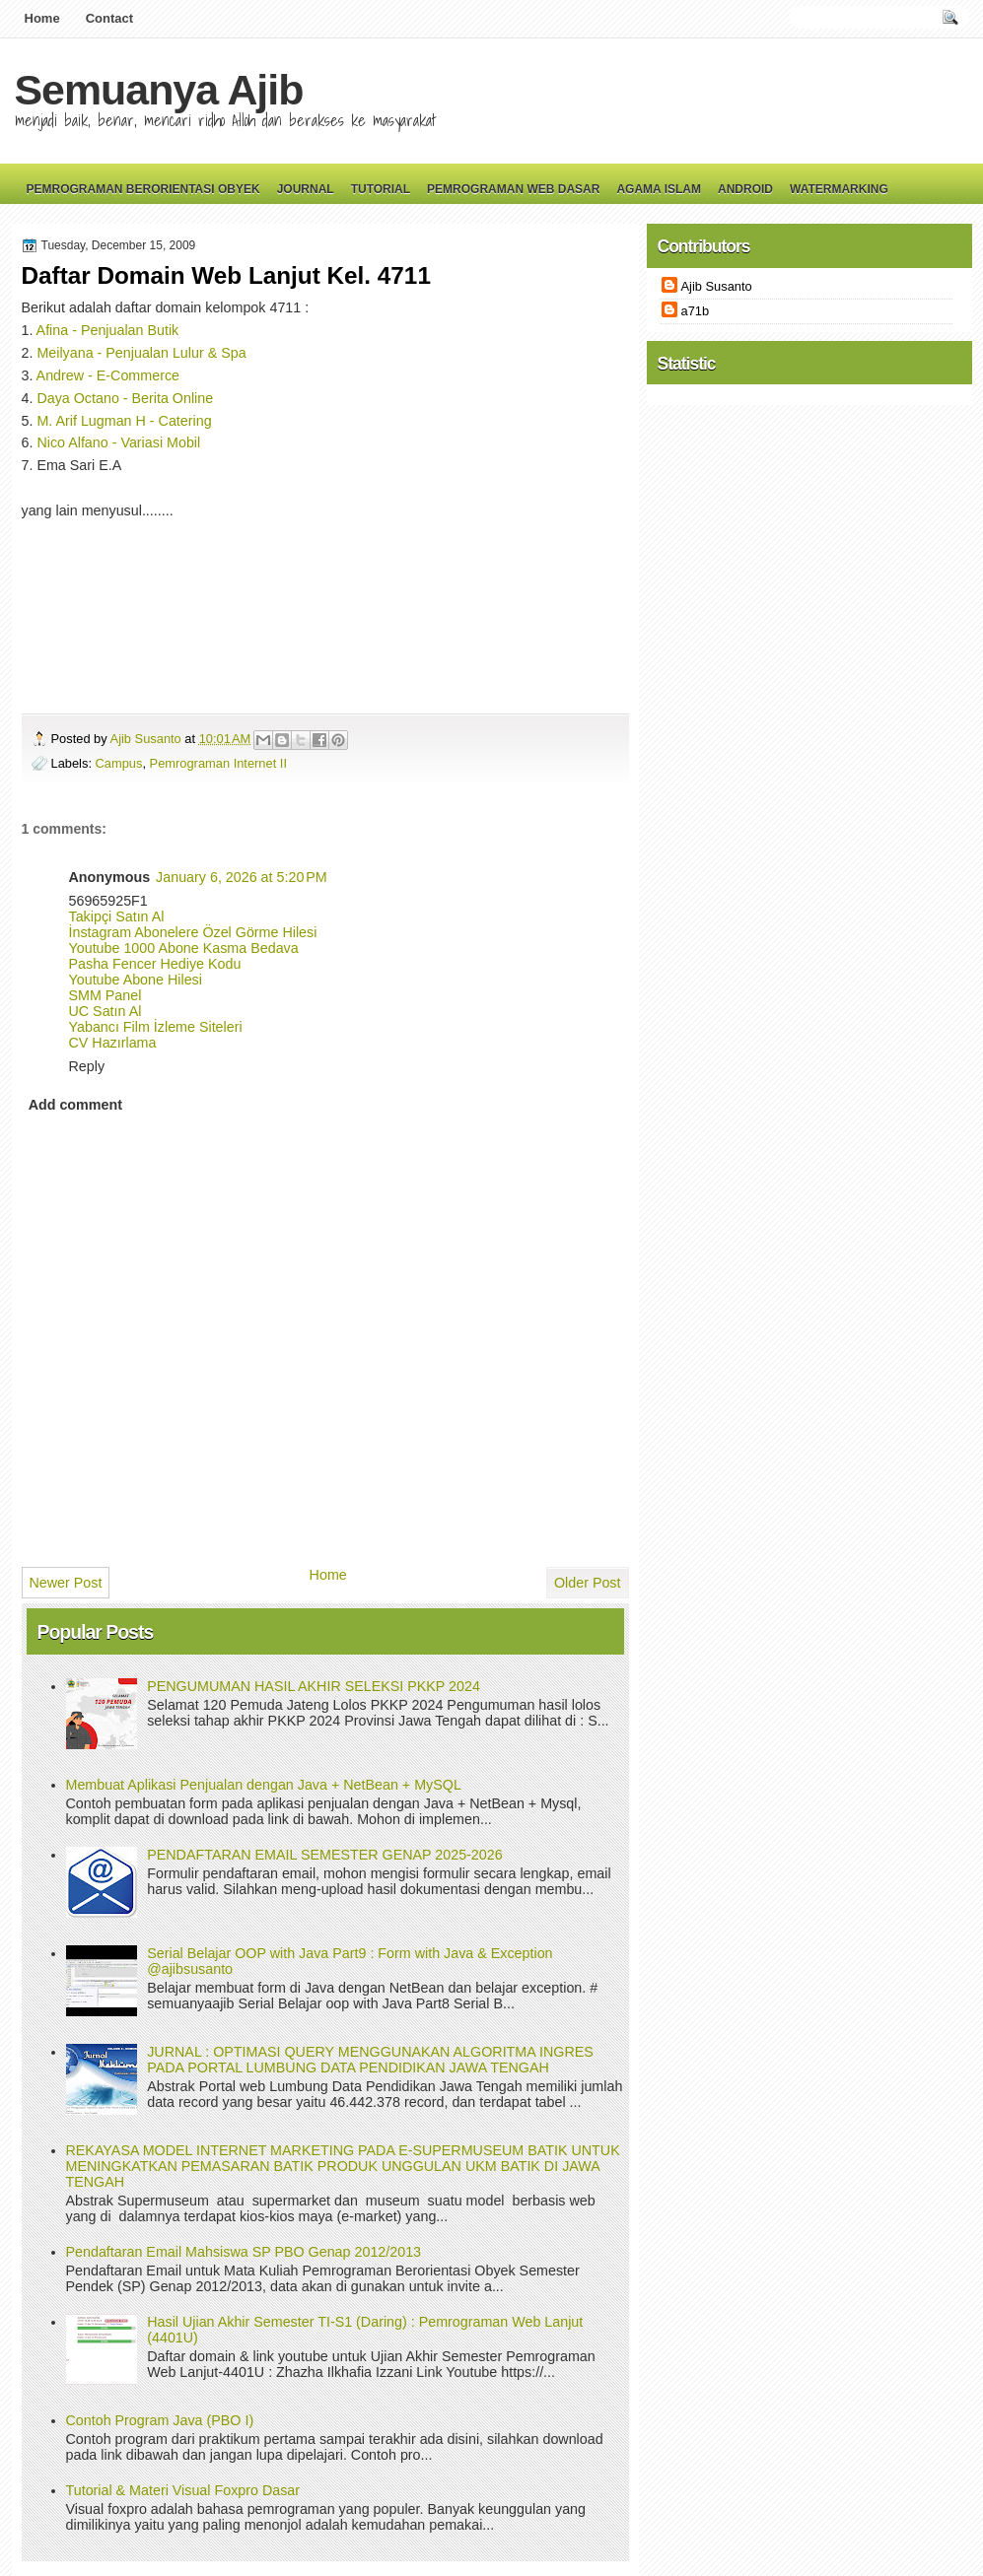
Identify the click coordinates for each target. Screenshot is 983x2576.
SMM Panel (105, 995)
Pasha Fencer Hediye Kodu (155, 964)
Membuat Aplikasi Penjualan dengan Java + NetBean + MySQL (263, 1785)
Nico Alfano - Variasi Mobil (118, 442)
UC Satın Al (105, 1011)
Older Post (587, 1583)
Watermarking (839, 189)
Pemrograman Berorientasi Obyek (143, 189)
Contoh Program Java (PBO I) (160, 2420)
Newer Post (66, 1583)
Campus (119, 763)
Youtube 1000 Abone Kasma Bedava (184, 948)
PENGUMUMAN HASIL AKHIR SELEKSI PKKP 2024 (313, 1686)
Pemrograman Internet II (218, 763)
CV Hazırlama (113, 1043)
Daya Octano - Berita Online (124, 398)
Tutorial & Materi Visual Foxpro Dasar (183, 2490)
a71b (695, 311)
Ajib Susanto (147, 738)
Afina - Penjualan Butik (107, 330)
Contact (109, 18)
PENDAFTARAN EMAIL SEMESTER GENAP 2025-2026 (324, 1855)
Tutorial (380, 189)
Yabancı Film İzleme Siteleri (156, 1027)
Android (745, 189)
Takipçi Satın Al (117, 916)
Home (42, 18)
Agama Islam (658, 189)
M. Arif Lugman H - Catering (123, 421)
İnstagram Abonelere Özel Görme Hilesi (193, 932)
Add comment (75, 1105)
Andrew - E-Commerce (107, 375)
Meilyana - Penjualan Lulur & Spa (141, 353)
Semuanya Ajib (159, 89)
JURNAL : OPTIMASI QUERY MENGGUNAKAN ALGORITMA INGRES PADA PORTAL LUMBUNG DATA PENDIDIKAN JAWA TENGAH (370, 2059)
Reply (87, 1066)
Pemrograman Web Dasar (513, 189)
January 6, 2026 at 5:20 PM (241, 877)
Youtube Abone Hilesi (135, 979)
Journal (305, 189)
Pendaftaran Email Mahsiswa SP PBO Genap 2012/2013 (244, 2252)
